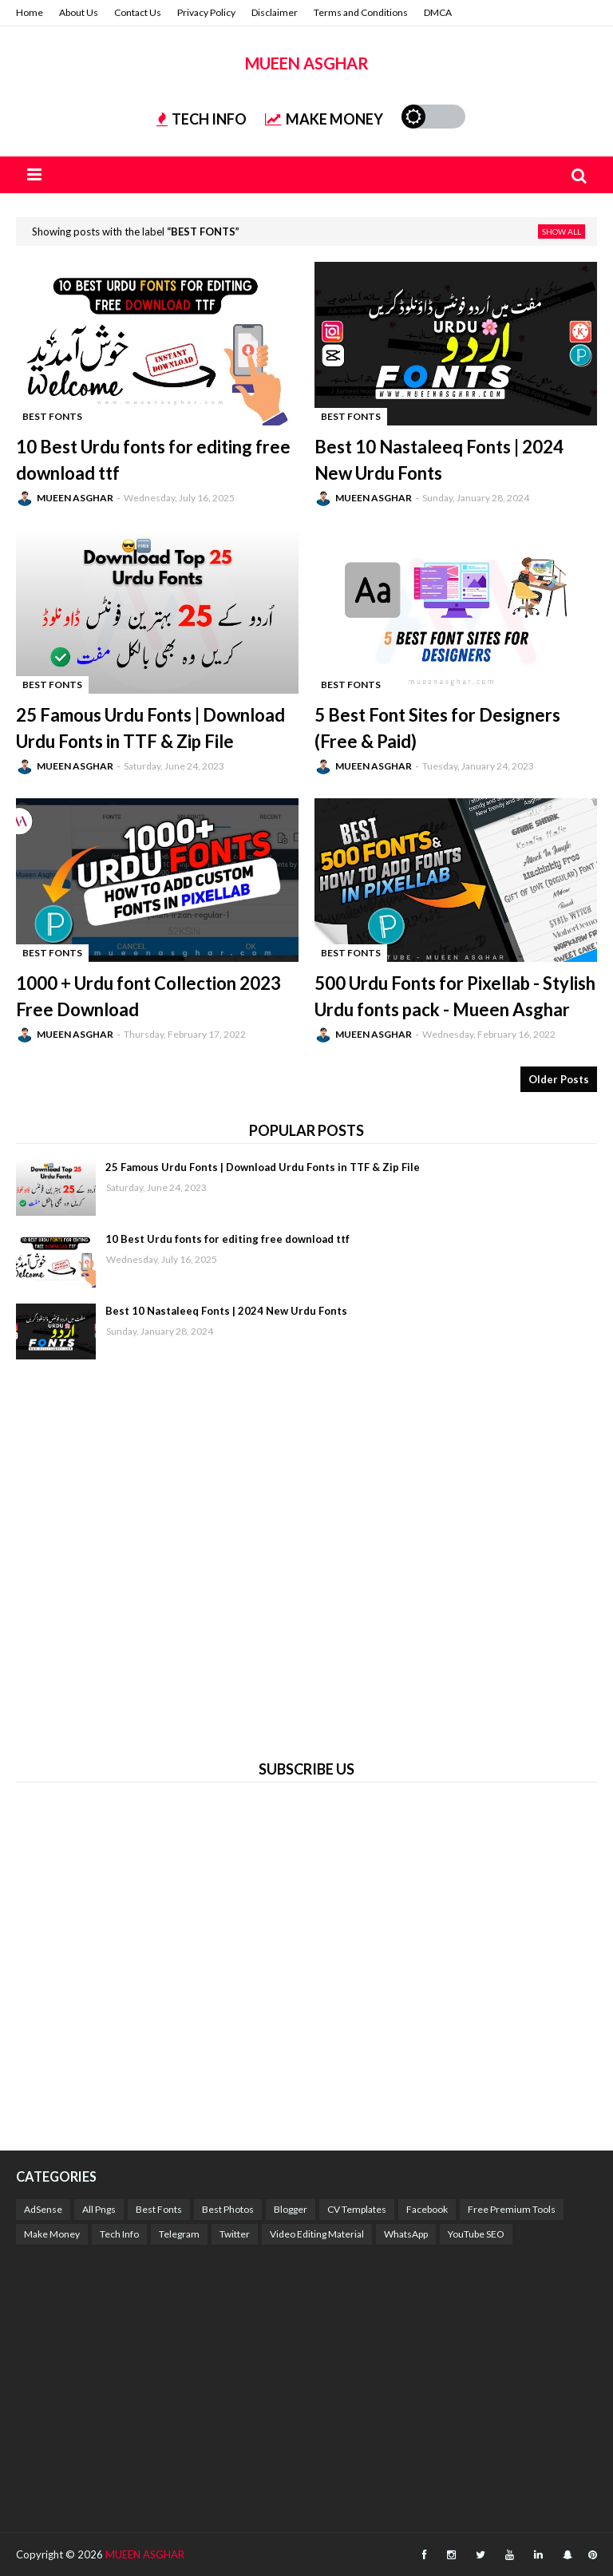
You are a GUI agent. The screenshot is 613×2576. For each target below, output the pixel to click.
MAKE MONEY (324, 119)
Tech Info (119, 2234)
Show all (561, 231)
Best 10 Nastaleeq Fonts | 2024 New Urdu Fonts (439, 460)
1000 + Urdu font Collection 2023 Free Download (148, 996)
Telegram (179, 2234)
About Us (78, 12)
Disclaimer (274, 12)
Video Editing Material (317, 2234)
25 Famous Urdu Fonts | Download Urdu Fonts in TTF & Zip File (150, 728)
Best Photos (228, 2209)
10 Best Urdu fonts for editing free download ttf (153, 460)
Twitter (234, 2234)
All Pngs (99, 2209)
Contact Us (137, 12)
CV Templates (356, 2209)
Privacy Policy (206, 12)
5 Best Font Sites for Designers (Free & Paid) (437, 728)
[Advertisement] (306, 1557)
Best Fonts (159, 2209)
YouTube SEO (476, 2234)
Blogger (290, 2209)
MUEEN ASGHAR (307, 63)
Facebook (427, 2209)
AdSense (43, 2209)
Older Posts (558, 1079)
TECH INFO (201, 119)
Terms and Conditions (361, 12)
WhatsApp (406, 2234)
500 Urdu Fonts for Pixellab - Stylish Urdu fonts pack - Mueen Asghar (454, 996)
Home (29, 12)
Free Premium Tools (512, 2209)
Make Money (52, 2234)
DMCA (438, 12)
